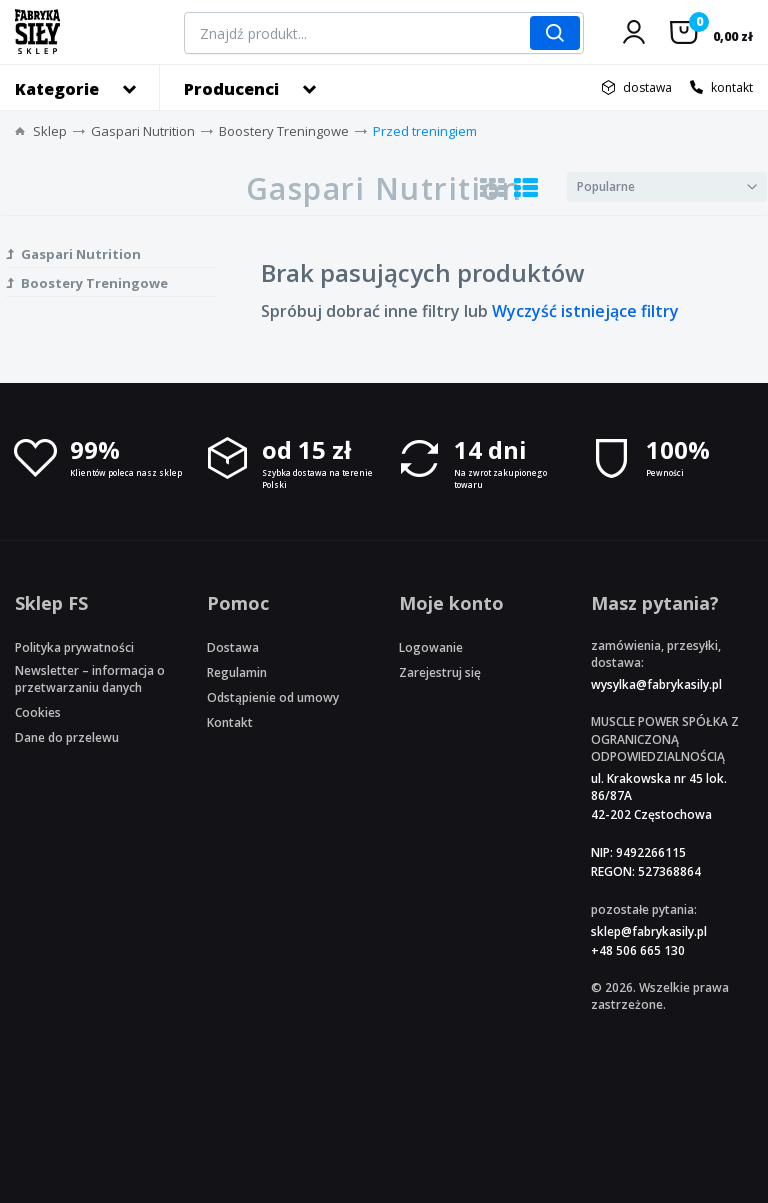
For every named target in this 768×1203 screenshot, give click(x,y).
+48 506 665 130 (638, 950)
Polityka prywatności (74, 647)
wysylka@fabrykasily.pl (656, 684)
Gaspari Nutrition (143, 131)
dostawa (647, 87)
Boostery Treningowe (284, 131)
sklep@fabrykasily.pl (649, 931)
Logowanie (431, 647)
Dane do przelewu (67, 737)
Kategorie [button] (57, 89)
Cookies (38, 712)
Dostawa (233, 647)
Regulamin (237, 672)
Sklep (50, 131)
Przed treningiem (425, 131)
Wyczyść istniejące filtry (585, 311)
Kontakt (230, 722)
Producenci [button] (231, 89)
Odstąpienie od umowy (273, 697)
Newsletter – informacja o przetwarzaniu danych (90, 679)
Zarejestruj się (440, 672)
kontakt (732, 87)
